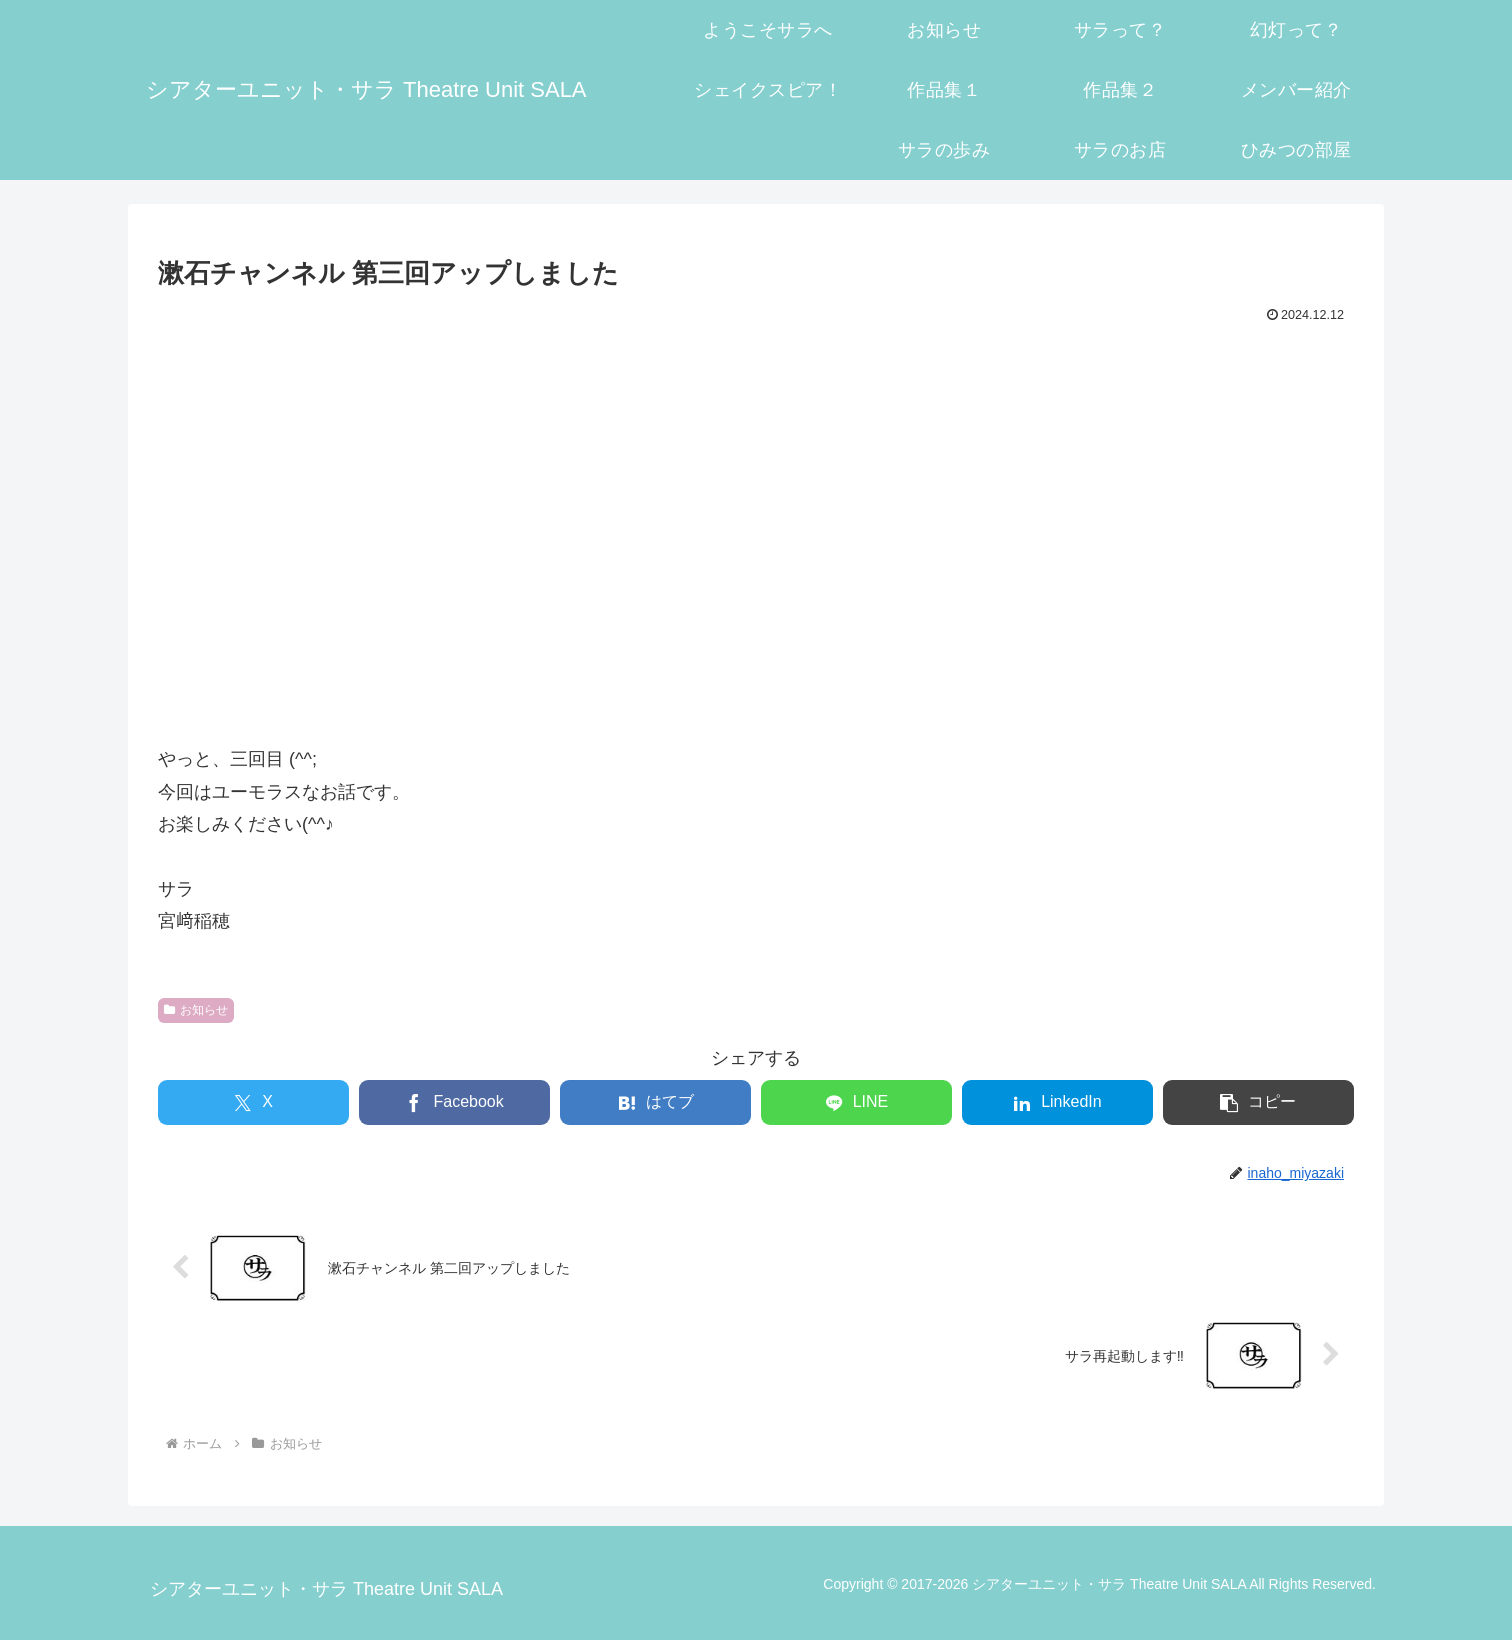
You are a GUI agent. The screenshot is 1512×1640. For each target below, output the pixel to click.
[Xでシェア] (253, 1102)
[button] (1258, 1102)
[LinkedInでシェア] (1057, 1102)
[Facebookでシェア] (454, 1102)
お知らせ (196, 1010)
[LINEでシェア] (856, 1102)
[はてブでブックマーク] (655, 1102)
